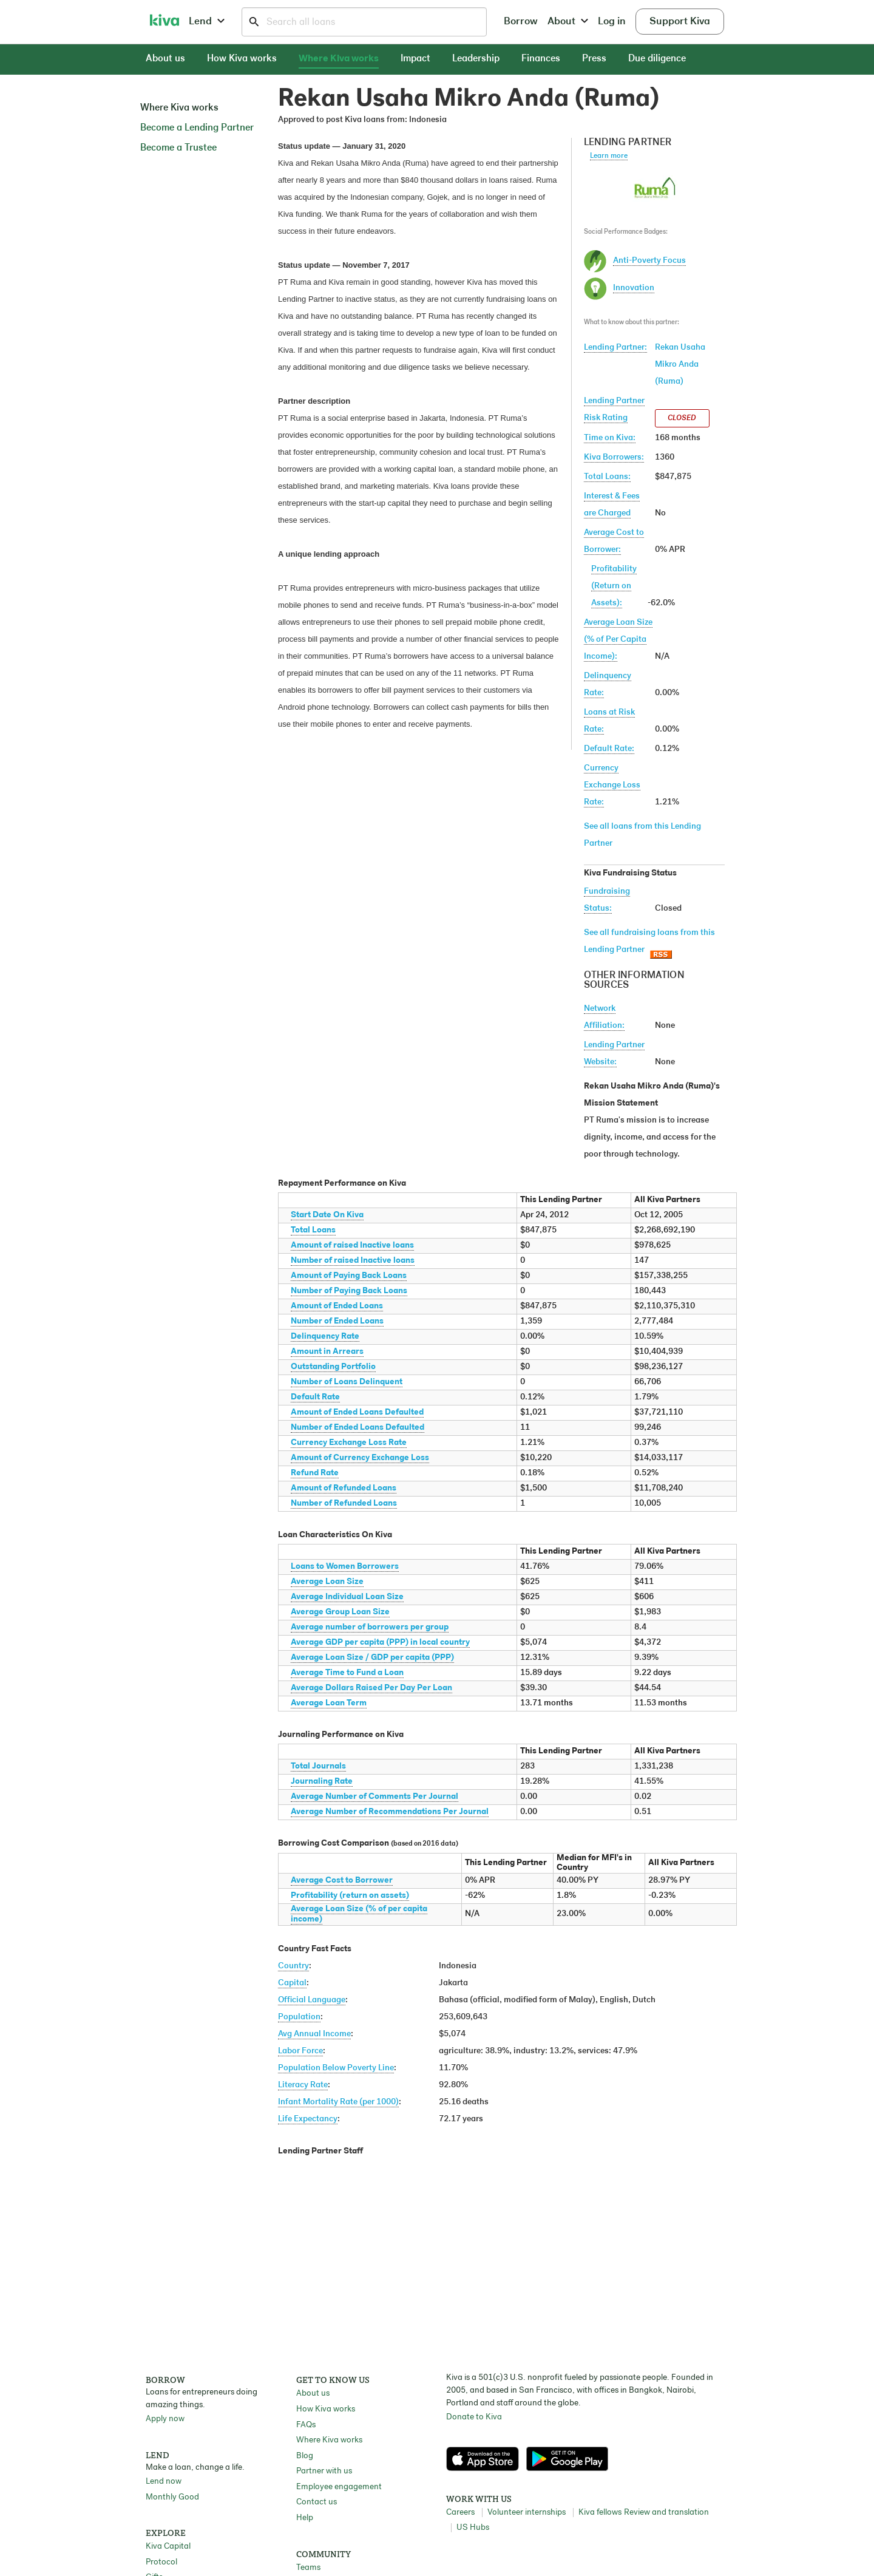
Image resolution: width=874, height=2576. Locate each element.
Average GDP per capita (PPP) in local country (380, 1642)
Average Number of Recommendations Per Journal (390, 1811)
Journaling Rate (322, 1781)
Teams (308, 2567)
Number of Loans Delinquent (346, 1382)
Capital (292, 1983)
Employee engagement (339, 2487)
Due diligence (657, 59)
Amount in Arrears (327, 1351)
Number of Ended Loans (337, 1321)
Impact (415, 59)
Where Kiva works (339, 59)
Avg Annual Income (314, 2034)
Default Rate (315, 1397)
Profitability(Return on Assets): (614, 586)
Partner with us (324, 2471)
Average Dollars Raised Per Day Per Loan (371, 1688)
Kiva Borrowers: (614, 457)
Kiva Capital (168, 2546)
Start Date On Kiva (327, 1215)
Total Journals (318, 1766)
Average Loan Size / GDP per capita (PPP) (372, 1657)
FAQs (306, 2425)
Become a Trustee (178, 148)
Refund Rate (315, 1473)
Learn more (609, 156)
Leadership (476, 59)
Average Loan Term (329, 1703)
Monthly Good (172, 2497)
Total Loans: (607, 476)
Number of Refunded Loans (344, 1503)
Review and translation (666, 2512)
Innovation (633, 288)
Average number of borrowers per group (370, 1627)
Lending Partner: (615, 347)
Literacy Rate (303, 2085)
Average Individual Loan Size (347, 1597)
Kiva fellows (600, 2512)
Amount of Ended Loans (337, 1306)
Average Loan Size (327, 1581)
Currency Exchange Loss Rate (349, 1442)
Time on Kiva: (609, 438)
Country (293, 1966)
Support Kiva (679, 21)
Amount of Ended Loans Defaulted (357, 1412)
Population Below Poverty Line (336, 2068)
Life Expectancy (307, 2119)
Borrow (521, 21)
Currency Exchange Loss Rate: (612, 785)
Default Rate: (609, 748)
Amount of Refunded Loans (343, 1488)
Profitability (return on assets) (350, 1895)
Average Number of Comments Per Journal (374, 1796)
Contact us (316, 2502)
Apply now (165, 2419)
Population (299, 2017)
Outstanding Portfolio (333, 1366)
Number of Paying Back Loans (349, 1291)
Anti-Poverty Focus (649, 260)
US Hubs (472, 2527)
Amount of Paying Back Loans (349, 1275)
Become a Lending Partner (197, 128)
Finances (540, 59)
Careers (460, 2512)
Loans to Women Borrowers (345, 1566)
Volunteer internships (526, 2512)
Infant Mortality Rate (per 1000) (338, 2102)
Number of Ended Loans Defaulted (357, 1427)
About (567, 21)
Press (594, 59)
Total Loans (313, 1230)
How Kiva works (242, 59)
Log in (612, 21)
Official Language (311, 2000)
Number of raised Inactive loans (353, 1260)
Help (304, 2518)
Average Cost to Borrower (342, 1880)
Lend (207, 21)
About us (165, 59)
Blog (304, 2456)
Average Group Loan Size (340, 1612)
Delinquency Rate (325, 1336)
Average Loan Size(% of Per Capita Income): (618, 639)
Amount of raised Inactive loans (352, 1245)
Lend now (163, 2481)
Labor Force (300, 2051)
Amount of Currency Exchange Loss (360, 1458)
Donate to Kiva (474, 2417)
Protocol (161, 2562)
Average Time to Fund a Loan (347, 1672)
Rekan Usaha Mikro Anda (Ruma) (680, 364)
